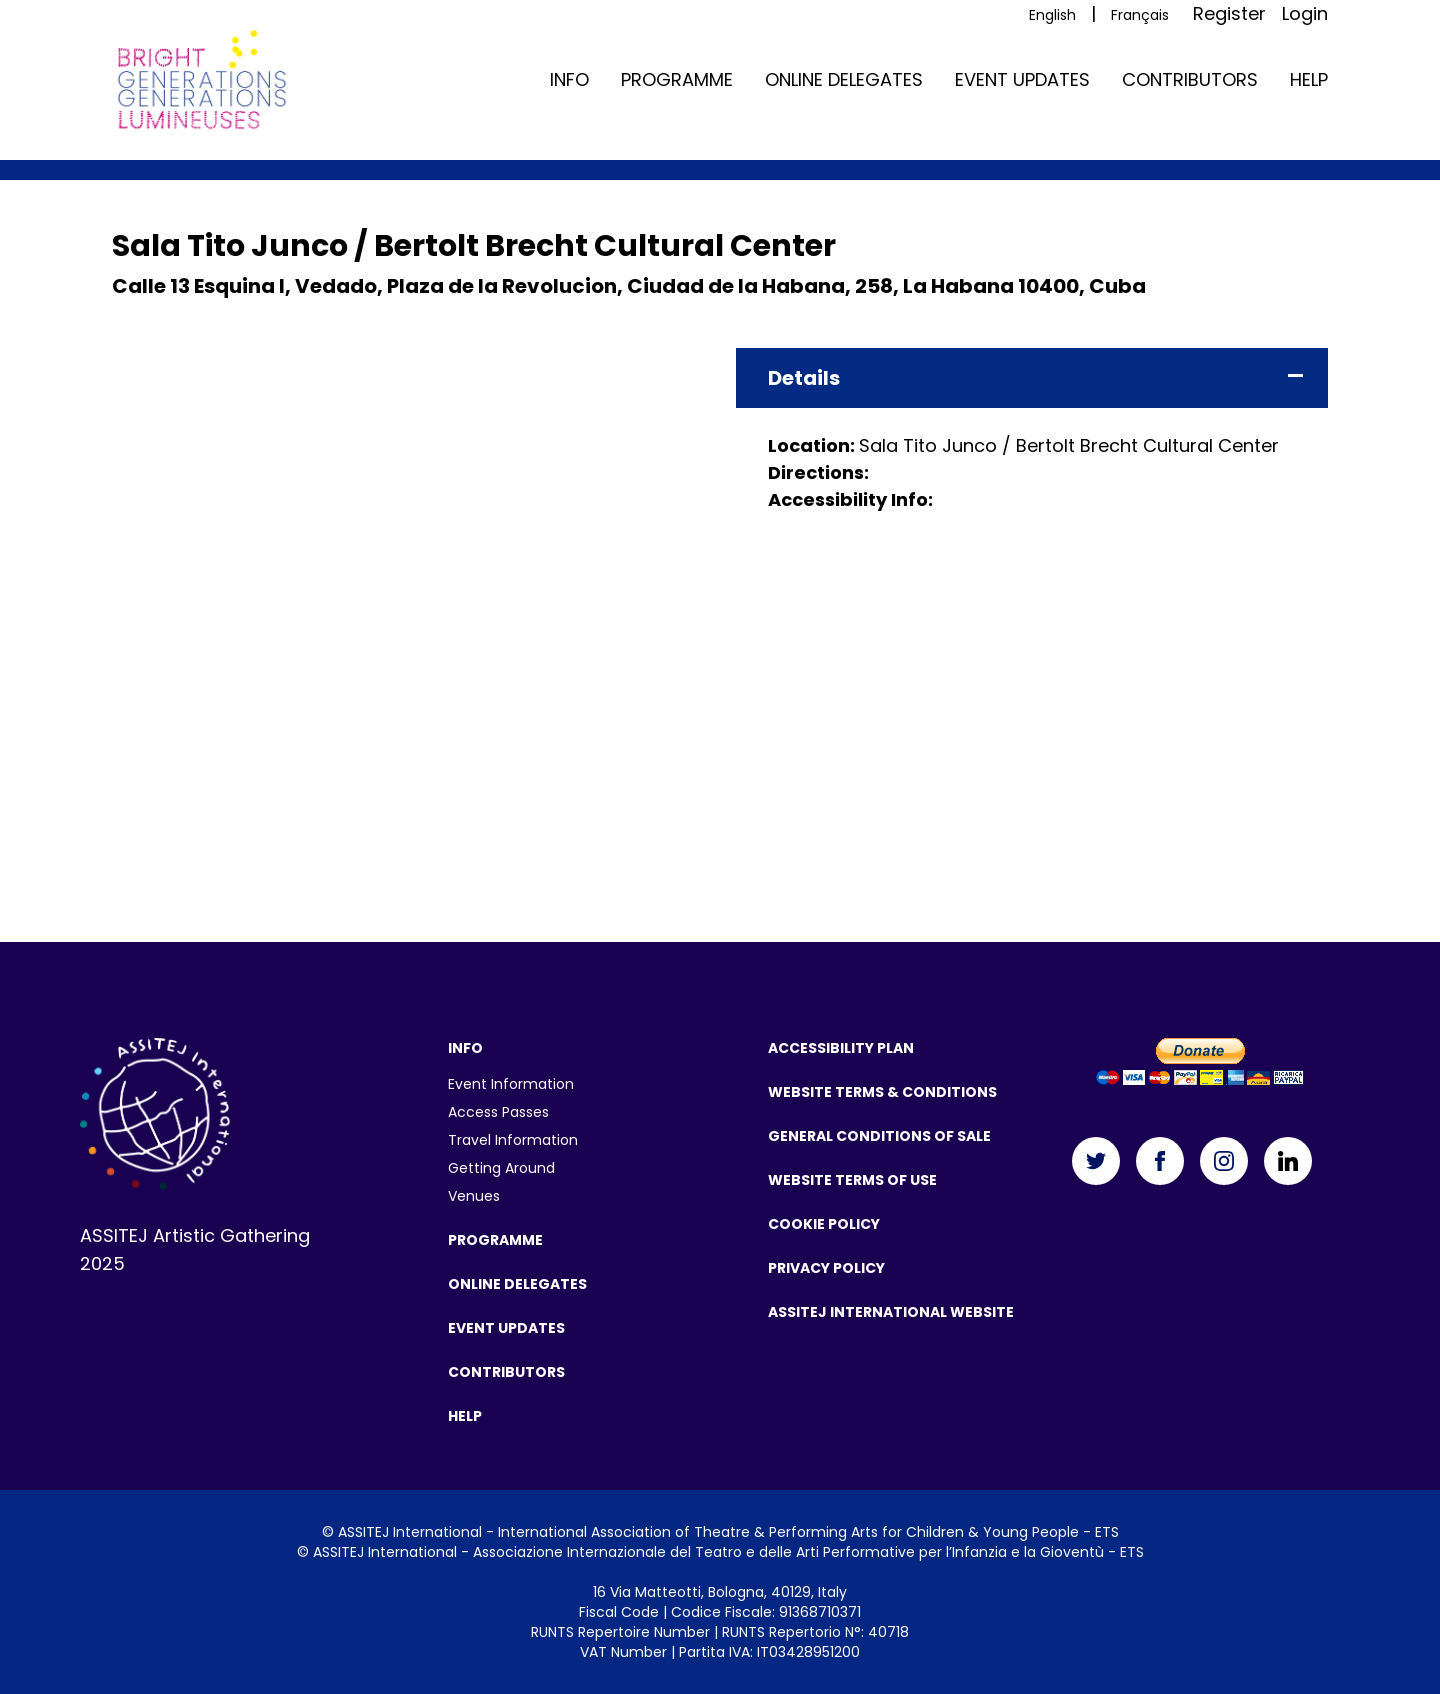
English (1052, 15)
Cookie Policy (824, 1224)
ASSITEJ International (410, 1532)
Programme (677, 79)
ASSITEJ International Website (891, 1312)
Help (1309, 79)
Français (1140, 15)
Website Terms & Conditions (882, 1092)
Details (804, 378)
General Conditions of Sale (879, 1136)
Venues (474, 1196)
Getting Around (501, 1168)
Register (1229, 13)
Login (1305, 13)
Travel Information (513, 1140)
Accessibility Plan (841, 1048)
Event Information (511, 1084)
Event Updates (1022, 79)
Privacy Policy (826, 1268)
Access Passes (498, 1112)
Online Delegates (844, 79)
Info (569, 79)
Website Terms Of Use (852, 1180)
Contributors (1190, 79)
